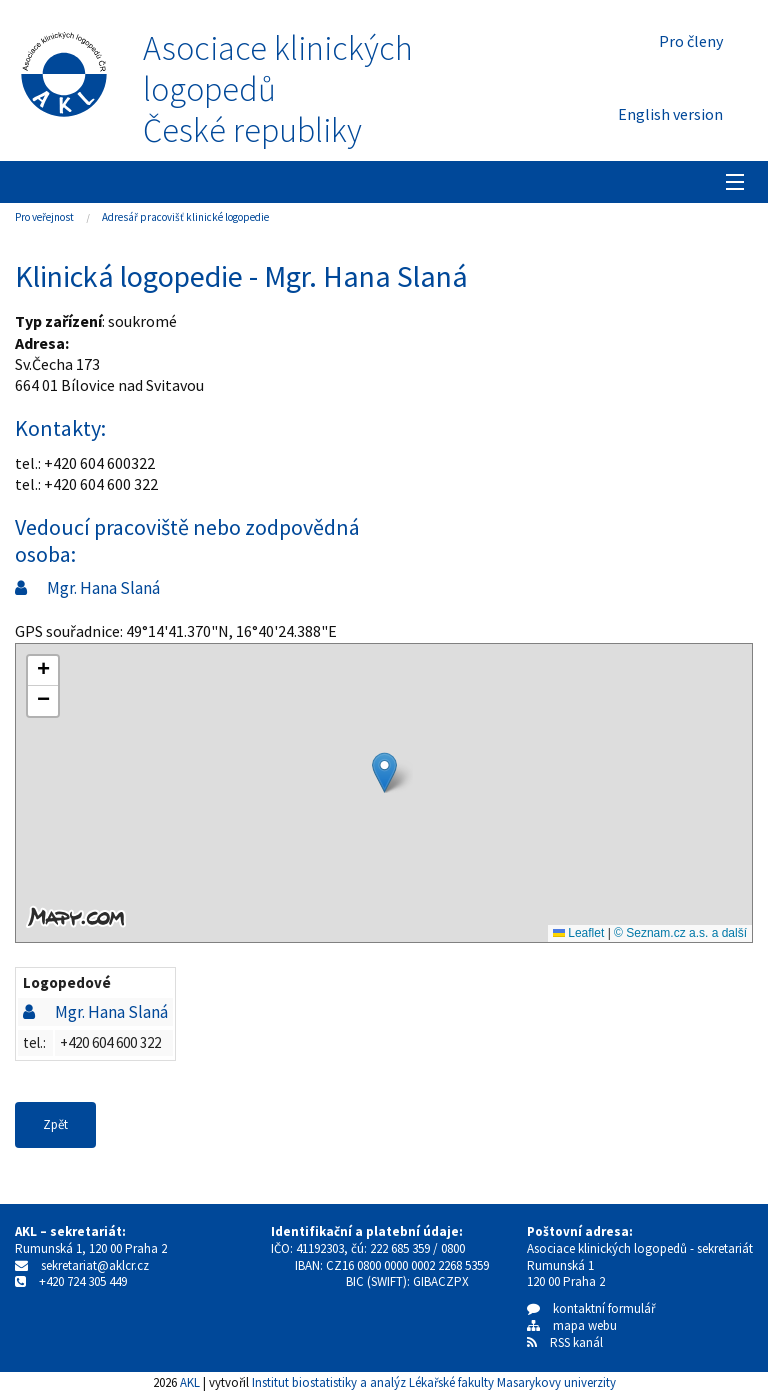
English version (670, 114)
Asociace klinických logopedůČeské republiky (278, 89)
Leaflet (578, 933)
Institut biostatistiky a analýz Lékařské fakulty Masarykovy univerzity (434, 1382)
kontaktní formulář (591, 1308)
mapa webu (572, 1325)
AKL (190, 1382)
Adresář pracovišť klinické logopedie (185, 217)
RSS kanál (576, 1342)
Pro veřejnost (44, 217)
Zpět (55, 1124)
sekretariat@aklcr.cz (95, 1265)
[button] (384, 772)
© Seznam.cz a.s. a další (680, 933)
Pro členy (691, 41)
